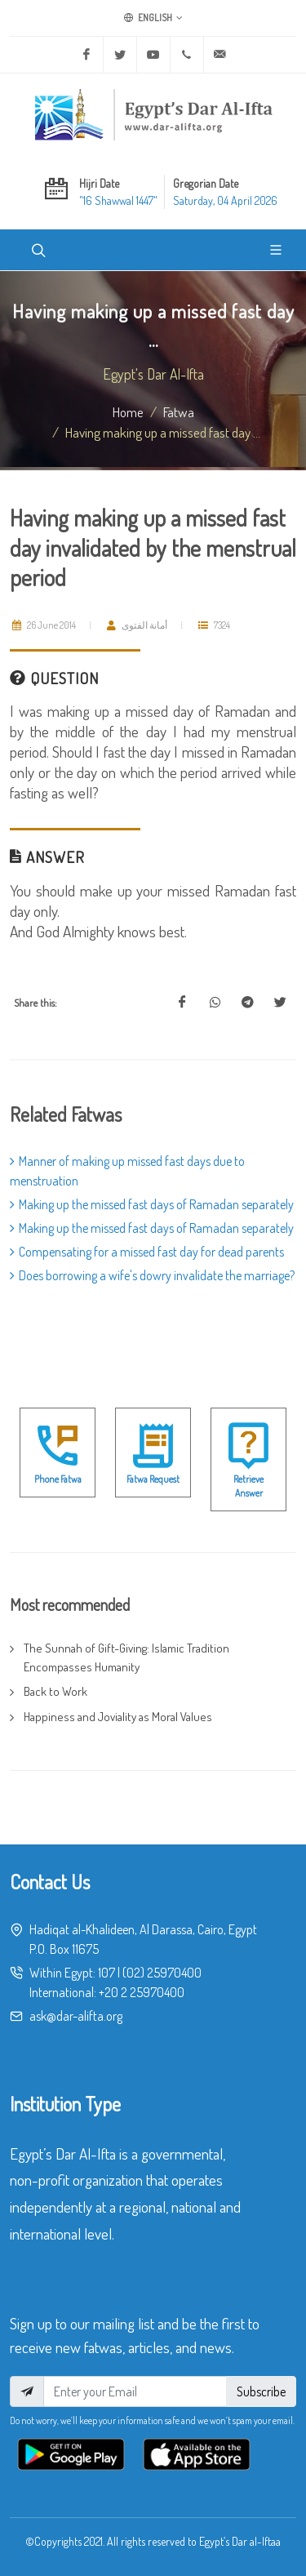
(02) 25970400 (162, 1972)
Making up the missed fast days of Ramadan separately (152, 1204)
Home (128, 411)
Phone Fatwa (58, 1479)
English (153, 18)
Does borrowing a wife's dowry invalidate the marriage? (152, 1275)
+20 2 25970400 (141, 1992)
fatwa (178, 411)
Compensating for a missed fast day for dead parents (147, 1252)
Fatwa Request (153, 1479)
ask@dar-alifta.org (75, 2016)
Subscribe (261, 2391)
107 (106, 1972)
